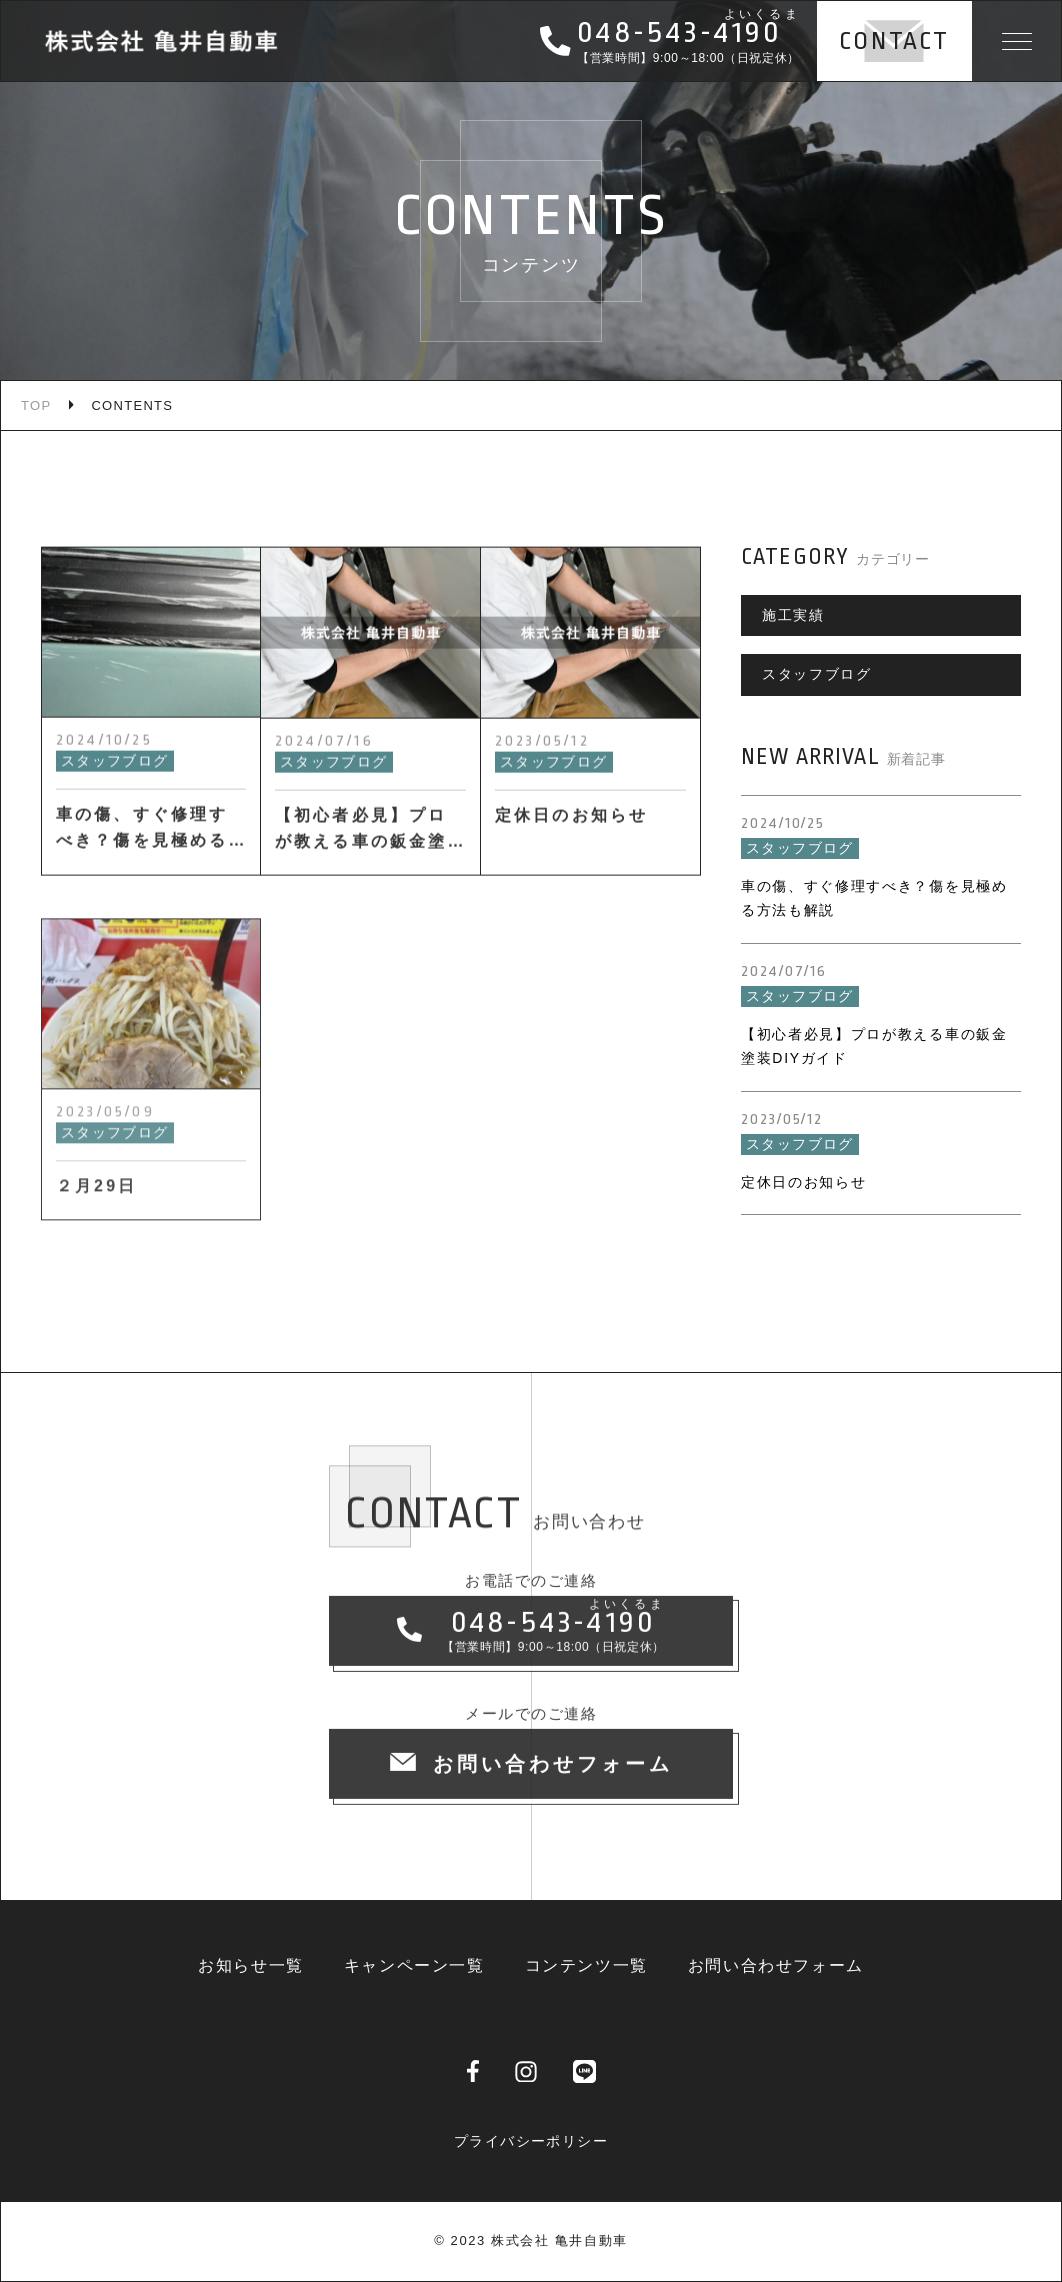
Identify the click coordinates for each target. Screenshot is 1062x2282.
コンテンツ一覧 (586, 1965)
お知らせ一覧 (251, 1965)
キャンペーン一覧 (414, 1965)
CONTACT (894, 41)
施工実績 (793, 615)
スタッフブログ (817, 674)
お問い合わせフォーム (776, 1965)
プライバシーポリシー (531, 2141)
